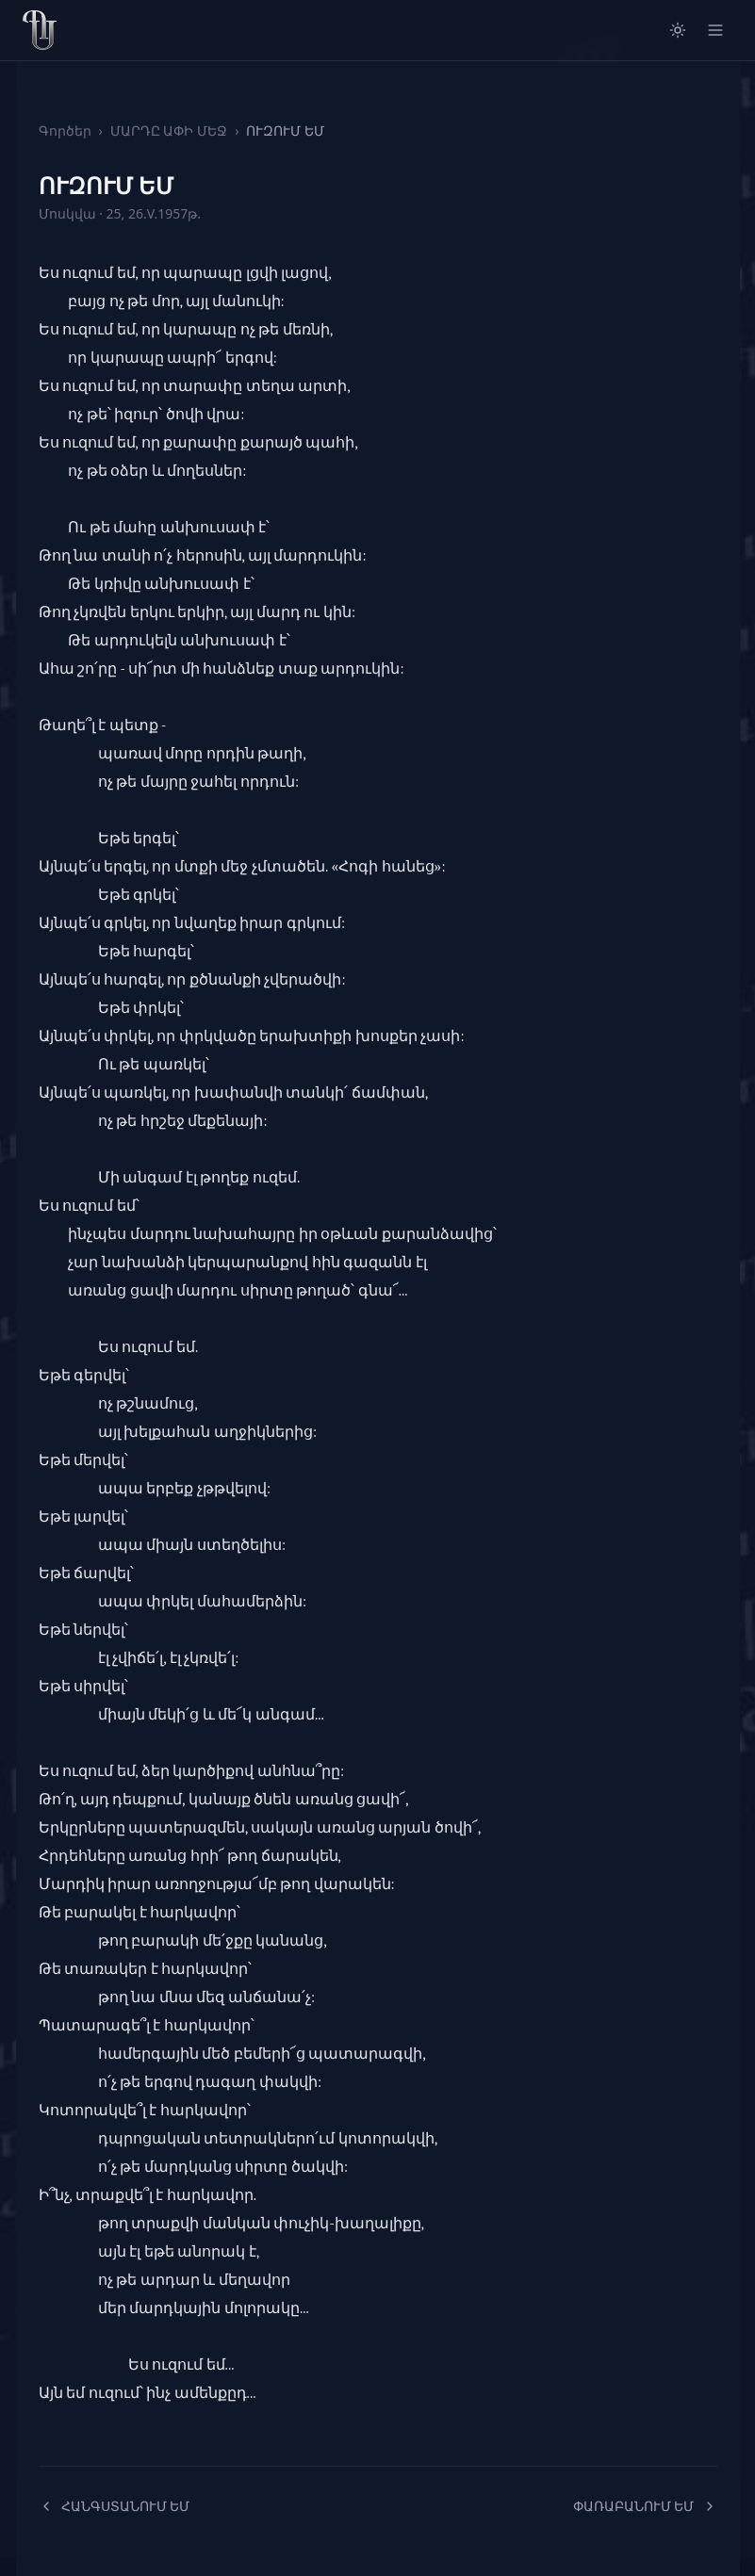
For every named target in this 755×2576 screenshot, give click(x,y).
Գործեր (65, 130)
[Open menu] (715, 30)
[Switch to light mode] (678, 30)
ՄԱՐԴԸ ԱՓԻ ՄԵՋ (168, 130)
